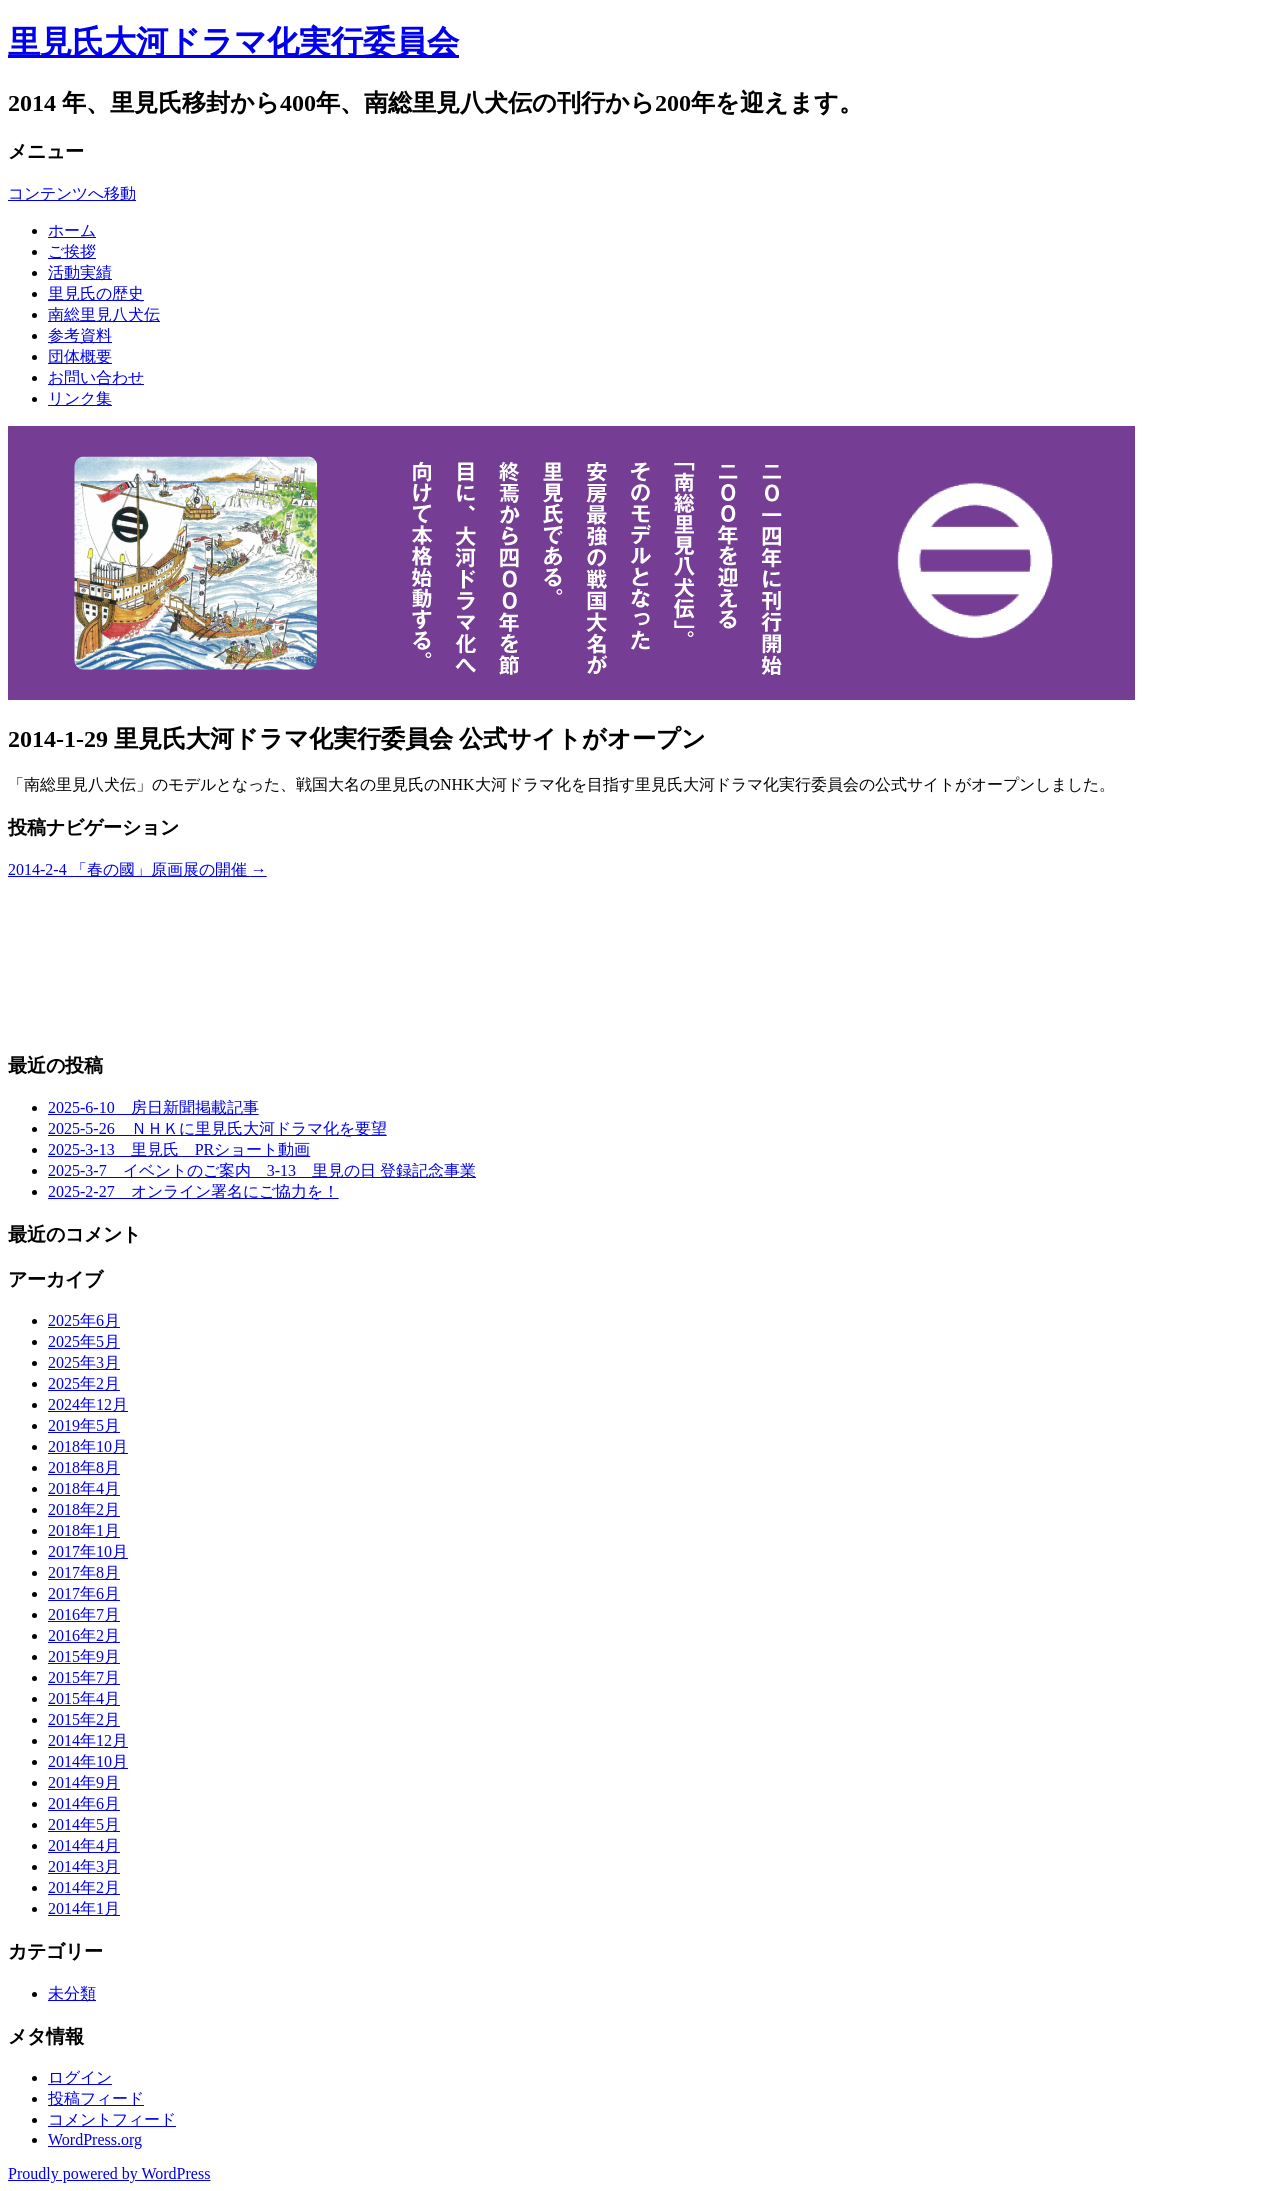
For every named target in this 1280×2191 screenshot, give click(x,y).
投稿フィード (96, 2098)
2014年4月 (84, 1845)
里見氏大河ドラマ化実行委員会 (233, 42)
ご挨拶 (72, 251)
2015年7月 (84, 1677)
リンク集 (80, 398)
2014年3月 (84, 1866)
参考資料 (80, 335)
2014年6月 (84, 1803)
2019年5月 (84, 1425)
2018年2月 (84, 1509)
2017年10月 (88, 1551)
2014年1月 (84, 1908)
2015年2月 (84, 1719)
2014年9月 (84, 1782)
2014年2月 (84, 1887)
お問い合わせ (96, 377)
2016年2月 (84, 1635)
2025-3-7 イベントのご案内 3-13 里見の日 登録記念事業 (262, 1170)
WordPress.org (95, 2139)
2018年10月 (88, 1446)
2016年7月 (84, 1614)
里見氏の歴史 (96, 293)
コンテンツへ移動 (72, 193)
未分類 (72, 1993)
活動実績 (80, 272)
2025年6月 (84, 1320)
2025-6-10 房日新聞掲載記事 (153, 1107)
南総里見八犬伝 (104, 314)
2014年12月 (88, 1740)
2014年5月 (84, 1824)
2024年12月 (88, 1404)
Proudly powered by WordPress (109, 2173)
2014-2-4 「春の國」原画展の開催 (137, 869)
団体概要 (80, 356)
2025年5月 (84, 1341)
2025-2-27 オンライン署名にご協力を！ (193, 1191)
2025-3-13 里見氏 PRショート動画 (179, 1149)
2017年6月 (84, 1593)
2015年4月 (84, 1698)
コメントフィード (112, 2119)
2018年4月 (84, 1488)
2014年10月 (88, 1761)
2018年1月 (84, 1530)
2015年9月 (84, 1656)
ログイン (80, 2077)
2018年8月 (84, 1467)
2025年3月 (84, 1362)
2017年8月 (84, 1572)
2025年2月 (84, 1383)
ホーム (72, 230)
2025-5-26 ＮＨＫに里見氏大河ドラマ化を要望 (217, 1128)
